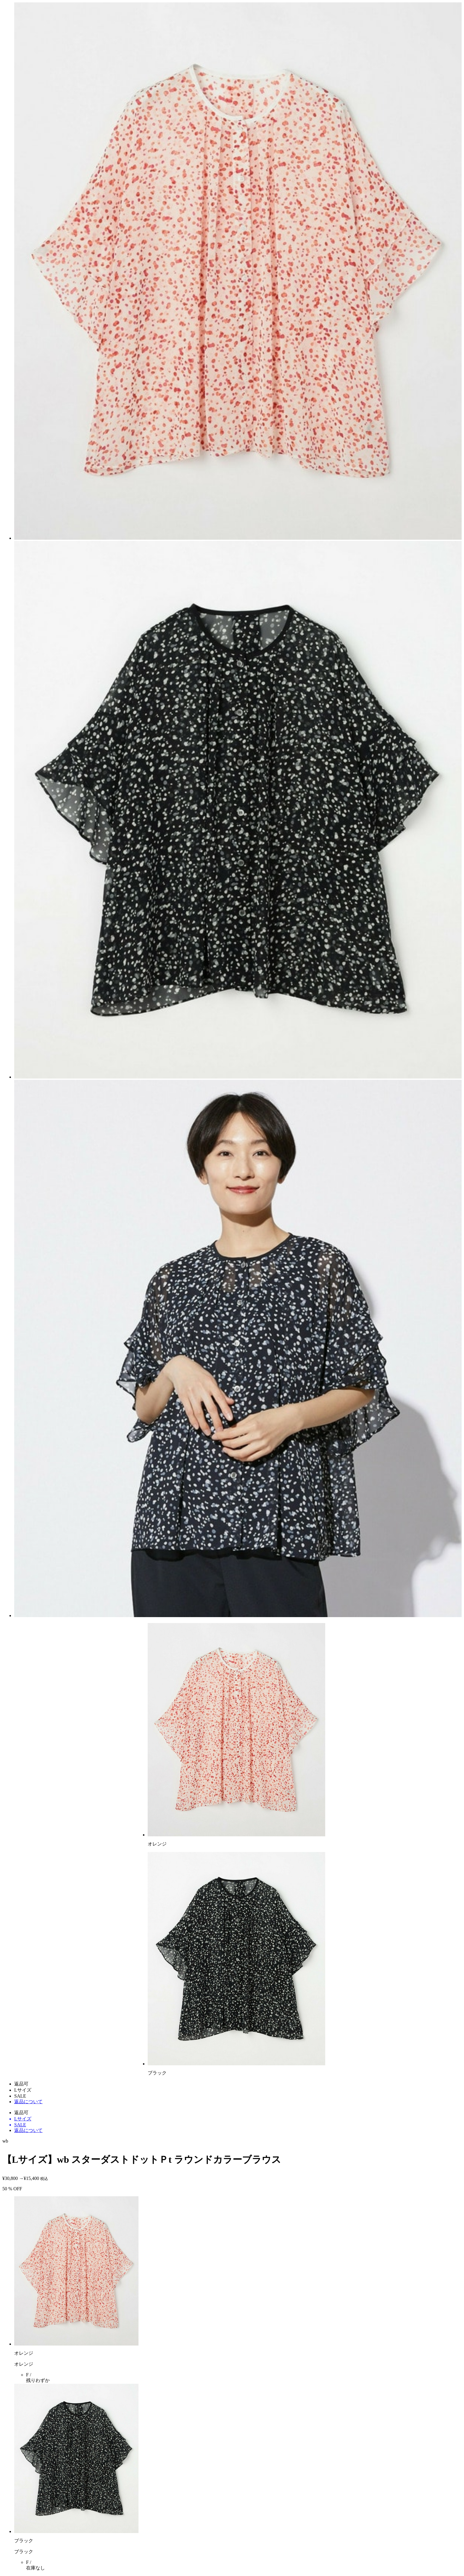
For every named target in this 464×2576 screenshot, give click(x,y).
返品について (28, 2101)
